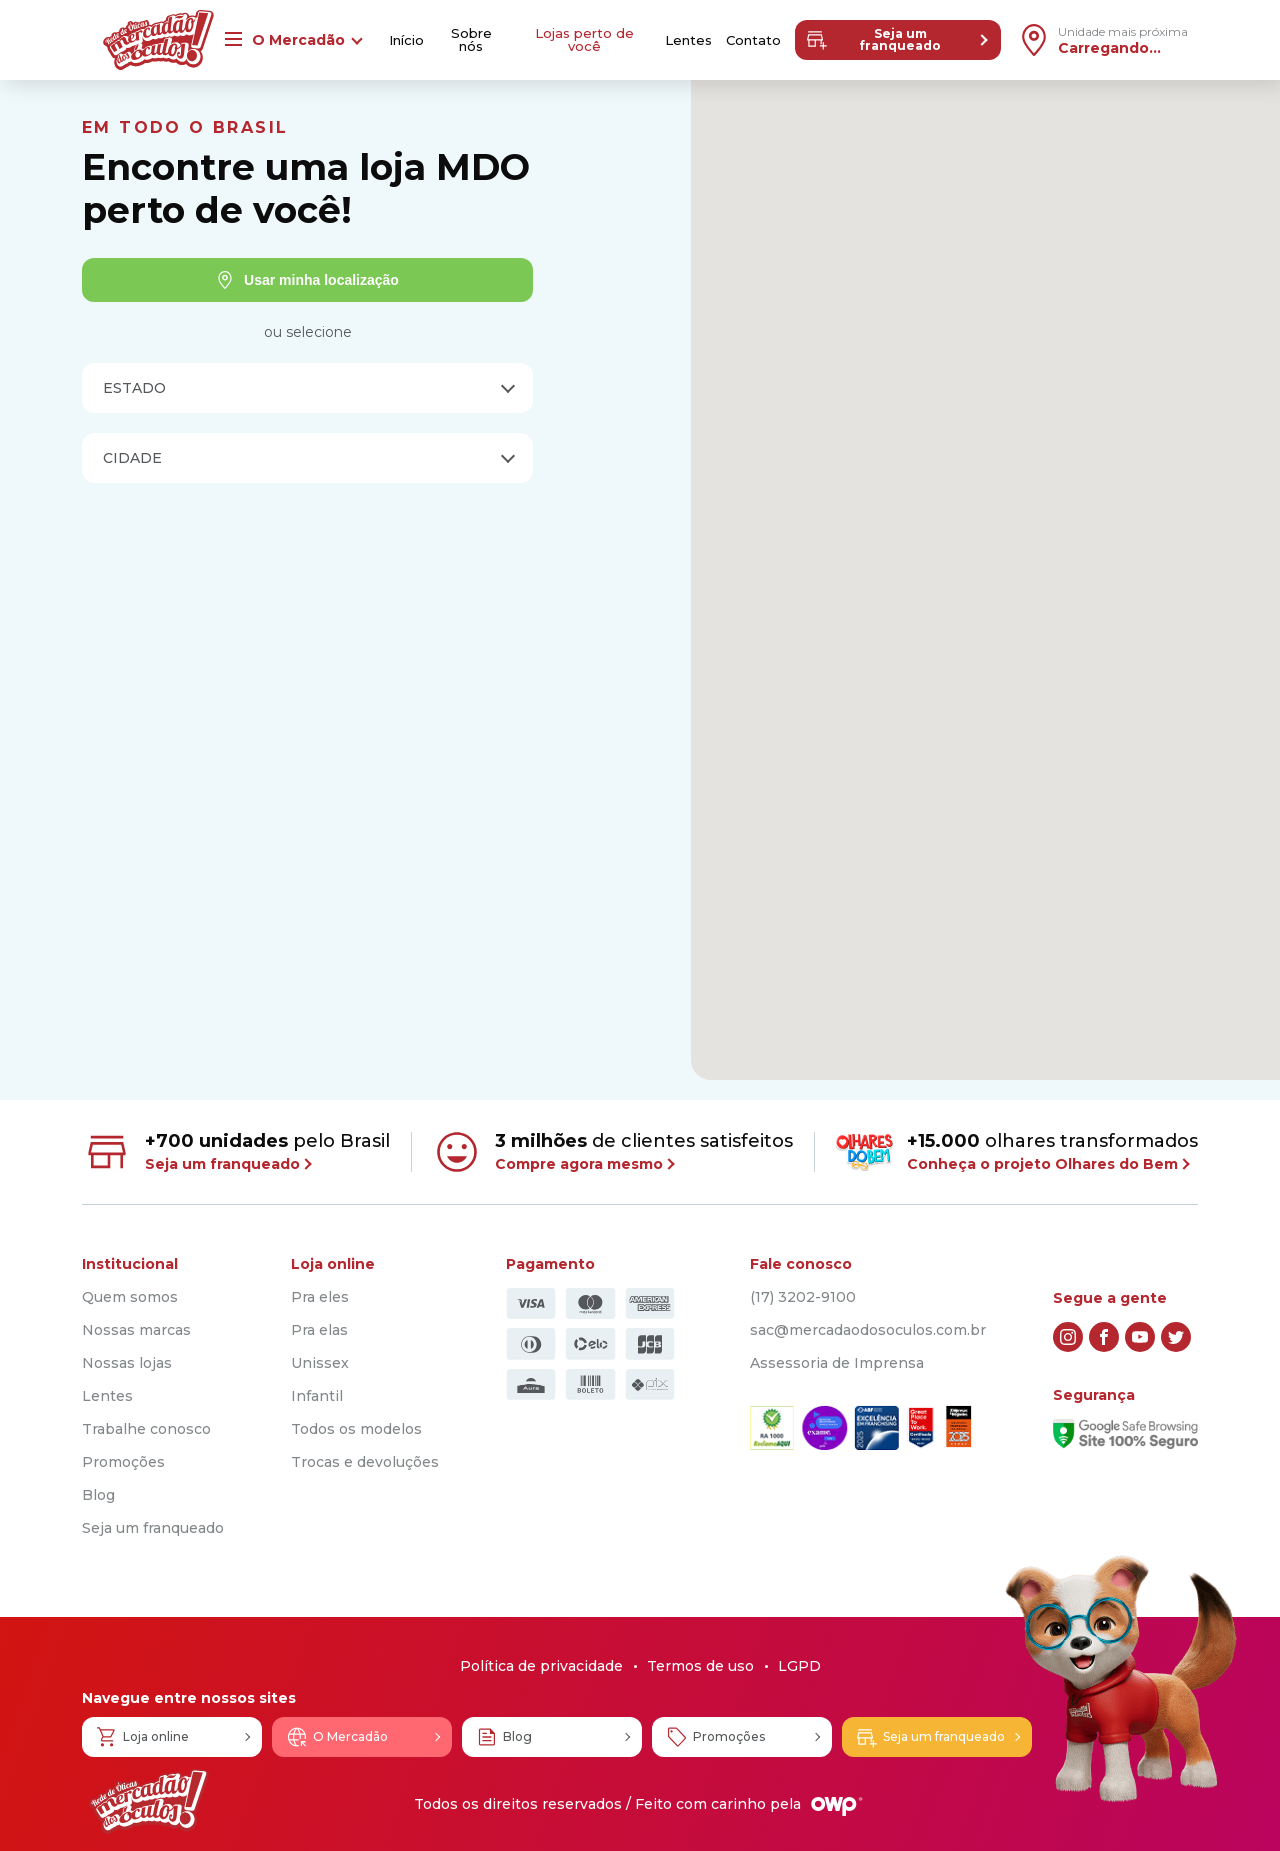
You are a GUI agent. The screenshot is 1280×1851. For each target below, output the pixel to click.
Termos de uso (700, 1666)
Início (406, 40)
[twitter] (1176, 1337)
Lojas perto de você (584, 40)
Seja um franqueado (873, 39)
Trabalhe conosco (146, 1429)
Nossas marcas (136, 1330)
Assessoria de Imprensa (837, 1363)
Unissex (320, 1363)
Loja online (142, 1737)
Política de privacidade (541, 1666)
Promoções (123, 1462)
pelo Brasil (236, 1152)
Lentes (688, 40)
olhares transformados (1016, 1151)
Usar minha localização (307, 280)
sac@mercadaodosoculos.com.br (868, 1330)
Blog (98, 1495)
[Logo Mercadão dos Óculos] (149, 1801)
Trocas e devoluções (365, 1462)
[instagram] (1068, 1337)
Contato (753, 40)
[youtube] (1140, 1337)
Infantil (317, 1396)
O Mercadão (336, 1737)
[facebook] (1104, 1337)
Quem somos (130, 1297)
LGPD (799, 1666)
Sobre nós (471, 40)
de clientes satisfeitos (612, 1152)
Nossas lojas (127, 1363)
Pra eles (320, 1297)
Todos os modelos (356, 1429)
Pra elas (319, 1330)
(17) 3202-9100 (803, 1297)
